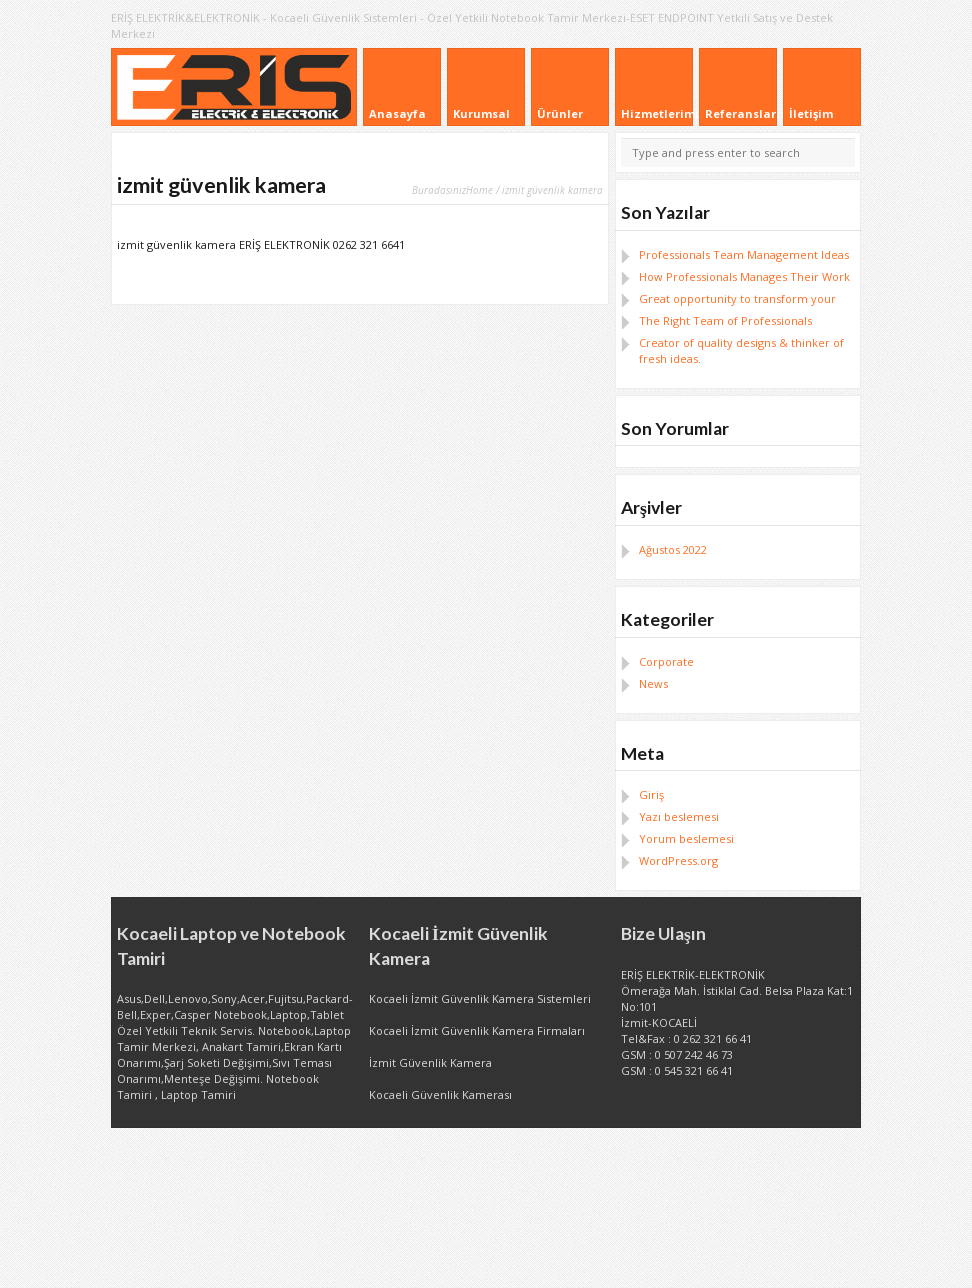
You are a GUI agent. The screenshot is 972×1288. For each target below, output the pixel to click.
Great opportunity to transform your (737, 298)
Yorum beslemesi (686, 838)
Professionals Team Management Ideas (744, 254)
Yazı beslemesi (679, 816)
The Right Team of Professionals (725, 320)
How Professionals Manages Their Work (744, 276)
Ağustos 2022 (673, 549)
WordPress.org (678, 860)
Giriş (651, 794)
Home (479, 190)
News (653, 683)
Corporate (666, 661)
